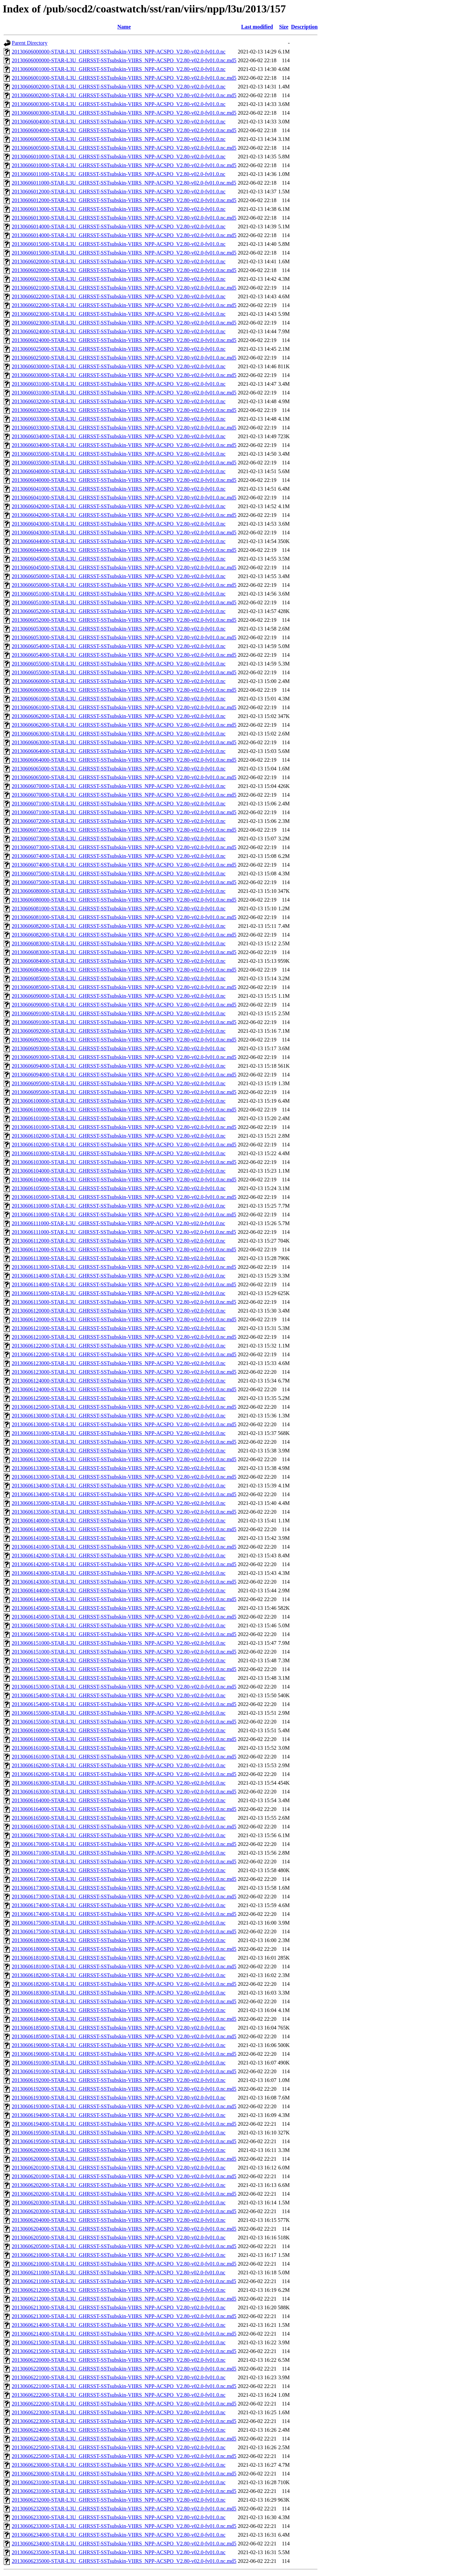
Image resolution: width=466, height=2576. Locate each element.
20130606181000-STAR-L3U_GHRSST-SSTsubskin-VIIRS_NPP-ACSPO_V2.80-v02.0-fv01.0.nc (118, 1958)
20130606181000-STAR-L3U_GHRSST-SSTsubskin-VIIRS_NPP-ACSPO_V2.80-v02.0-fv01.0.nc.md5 (124, 1966)
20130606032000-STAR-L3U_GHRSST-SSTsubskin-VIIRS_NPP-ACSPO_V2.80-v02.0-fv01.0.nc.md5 (124, 410)
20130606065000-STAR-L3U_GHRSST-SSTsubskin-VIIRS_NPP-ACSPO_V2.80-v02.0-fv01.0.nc (118, 768)
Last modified (257, 27)
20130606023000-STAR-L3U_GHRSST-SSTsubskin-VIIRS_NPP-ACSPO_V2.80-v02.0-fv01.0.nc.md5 (124, 323)
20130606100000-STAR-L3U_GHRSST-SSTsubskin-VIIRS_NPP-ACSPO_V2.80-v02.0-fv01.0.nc (118, 1101)
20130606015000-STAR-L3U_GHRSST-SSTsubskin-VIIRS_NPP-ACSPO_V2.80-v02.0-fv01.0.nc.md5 (124, 253)
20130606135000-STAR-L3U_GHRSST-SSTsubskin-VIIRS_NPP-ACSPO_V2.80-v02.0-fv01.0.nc (118, 1503)
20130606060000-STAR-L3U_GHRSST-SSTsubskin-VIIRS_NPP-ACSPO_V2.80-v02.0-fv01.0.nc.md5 (124, 690)
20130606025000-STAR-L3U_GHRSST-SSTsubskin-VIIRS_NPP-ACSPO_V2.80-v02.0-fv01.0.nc (118, 349)
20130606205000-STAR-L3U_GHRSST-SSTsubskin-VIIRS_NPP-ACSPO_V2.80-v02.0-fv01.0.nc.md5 (124, 2246)
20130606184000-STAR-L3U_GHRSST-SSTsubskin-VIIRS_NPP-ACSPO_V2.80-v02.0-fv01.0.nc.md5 (124, 2019)
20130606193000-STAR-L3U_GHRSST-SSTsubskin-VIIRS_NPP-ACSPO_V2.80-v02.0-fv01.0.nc (118, 2097)
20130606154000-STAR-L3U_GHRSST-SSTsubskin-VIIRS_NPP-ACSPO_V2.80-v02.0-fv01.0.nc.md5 (124, 1704)
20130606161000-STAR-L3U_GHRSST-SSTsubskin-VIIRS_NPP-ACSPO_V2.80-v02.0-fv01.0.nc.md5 (124, 1756)
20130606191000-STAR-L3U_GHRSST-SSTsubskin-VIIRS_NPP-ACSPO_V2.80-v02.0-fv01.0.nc (118, 2063)
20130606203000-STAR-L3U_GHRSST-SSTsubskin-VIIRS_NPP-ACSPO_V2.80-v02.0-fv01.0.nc (118, 2202)
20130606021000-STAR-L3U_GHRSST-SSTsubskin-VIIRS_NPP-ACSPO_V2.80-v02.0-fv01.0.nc (118, 279)
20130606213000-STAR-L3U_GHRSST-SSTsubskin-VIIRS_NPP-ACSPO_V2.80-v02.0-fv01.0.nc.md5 (124, 2316)
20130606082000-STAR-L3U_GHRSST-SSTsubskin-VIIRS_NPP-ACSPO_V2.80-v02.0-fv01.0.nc (118, 926)
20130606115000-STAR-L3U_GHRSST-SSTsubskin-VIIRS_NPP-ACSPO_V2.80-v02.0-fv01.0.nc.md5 (124, 1302)
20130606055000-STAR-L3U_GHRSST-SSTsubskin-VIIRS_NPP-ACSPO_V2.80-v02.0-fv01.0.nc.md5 (124, 672)
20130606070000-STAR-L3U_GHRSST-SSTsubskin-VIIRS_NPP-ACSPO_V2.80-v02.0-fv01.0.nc (118, 786)
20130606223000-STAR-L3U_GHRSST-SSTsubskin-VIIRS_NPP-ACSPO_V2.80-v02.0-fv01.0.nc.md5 (124, 2421)
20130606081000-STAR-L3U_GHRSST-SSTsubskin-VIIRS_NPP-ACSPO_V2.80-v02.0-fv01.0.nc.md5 (124, 917)
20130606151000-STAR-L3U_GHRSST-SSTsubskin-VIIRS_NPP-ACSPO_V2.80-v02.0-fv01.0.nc (118, 1643)
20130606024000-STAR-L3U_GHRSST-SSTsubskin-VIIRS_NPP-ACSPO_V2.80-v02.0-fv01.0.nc (118, 331)
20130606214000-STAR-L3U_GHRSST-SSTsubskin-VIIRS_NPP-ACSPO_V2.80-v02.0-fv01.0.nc (118, 2325)
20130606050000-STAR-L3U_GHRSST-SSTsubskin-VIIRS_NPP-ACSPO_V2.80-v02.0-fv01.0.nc (118, 576)
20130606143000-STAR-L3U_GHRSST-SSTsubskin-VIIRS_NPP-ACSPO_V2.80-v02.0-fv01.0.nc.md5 (124, 1582)
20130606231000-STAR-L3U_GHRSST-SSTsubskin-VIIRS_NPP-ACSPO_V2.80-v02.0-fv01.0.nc (118, 2482)
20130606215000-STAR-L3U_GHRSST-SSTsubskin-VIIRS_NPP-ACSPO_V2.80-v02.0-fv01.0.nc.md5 (124, 2351)
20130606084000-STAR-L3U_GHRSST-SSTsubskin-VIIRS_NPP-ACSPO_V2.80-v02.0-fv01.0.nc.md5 (124, 970)
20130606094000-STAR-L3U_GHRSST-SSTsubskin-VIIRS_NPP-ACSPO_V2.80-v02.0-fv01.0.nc (118, 1066)
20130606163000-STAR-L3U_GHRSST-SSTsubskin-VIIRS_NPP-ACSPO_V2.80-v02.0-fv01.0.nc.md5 (124, 1791)
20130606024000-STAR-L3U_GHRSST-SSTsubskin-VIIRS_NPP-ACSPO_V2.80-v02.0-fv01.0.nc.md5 (124, 340)
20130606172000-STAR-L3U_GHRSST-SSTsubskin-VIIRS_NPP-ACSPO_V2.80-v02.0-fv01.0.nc (118, 1870)
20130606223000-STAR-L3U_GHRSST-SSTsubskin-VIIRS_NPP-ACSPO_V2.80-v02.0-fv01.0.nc (118, 2412)
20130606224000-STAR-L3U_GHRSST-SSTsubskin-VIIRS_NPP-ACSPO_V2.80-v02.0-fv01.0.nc (118, 2430)
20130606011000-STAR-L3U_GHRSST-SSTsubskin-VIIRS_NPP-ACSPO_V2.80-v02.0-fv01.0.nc (118, 174)
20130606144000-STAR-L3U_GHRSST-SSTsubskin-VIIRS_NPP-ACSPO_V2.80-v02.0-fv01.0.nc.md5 (124, 1599)
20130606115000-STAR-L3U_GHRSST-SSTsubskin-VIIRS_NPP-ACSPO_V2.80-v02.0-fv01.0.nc (118, 1293)
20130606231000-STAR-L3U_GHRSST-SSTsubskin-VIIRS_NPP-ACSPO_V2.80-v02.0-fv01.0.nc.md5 (124, 2491)
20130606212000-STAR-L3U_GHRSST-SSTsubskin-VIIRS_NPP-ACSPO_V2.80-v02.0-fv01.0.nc (118, 2290)
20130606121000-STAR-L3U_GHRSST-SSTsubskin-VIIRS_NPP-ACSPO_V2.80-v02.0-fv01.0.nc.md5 (124, 1337)
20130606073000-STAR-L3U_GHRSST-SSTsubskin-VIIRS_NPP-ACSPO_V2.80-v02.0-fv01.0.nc (118, 838)
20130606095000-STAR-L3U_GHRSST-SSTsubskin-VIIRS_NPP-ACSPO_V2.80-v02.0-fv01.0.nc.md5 (124, 1092)
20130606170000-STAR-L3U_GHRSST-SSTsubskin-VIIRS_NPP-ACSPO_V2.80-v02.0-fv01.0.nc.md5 (124, 1844)
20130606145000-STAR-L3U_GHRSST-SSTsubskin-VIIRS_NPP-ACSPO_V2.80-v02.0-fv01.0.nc (118, 1608)
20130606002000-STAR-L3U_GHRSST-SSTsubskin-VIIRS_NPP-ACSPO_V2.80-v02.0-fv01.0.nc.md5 (124, 95)
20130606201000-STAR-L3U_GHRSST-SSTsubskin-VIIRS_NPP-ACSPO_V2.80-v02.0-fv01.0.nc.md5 (124, 2176)
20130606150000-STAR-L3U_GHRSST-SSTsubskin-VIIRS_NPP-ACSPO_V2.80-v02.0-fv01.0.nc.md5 (124, 1634)
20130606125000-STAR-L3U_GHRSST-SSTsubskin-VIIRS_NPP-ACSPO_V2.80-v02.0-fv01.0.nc (118, 1398)
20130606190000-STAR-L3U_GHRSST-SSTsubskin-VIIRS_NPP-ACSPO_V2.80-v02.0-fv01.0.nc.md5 (124, 2054)
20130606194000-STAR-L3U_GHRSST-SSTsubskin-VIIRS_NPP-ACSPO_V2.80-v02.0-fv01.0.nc (118, 2115)
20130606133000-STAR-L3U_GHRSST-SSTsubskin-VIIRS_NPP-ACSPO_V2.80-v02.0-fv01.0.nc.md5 (124, 1477)
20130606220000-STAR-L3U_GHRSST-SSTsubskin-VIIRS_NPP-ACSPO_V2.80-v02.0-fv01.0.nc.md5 (124, 2369)
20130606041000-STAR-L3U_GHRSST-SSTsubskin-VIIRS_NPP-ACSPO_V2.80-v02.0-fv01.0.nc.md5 (124, 497)
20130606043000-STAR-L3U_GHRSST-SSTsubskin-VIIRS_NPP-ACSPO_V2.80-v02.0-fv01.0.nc (118, 524)
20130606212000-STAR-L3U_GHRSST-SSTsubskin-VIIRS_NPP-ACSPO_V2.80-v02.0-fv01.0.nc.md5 (124, 2299)
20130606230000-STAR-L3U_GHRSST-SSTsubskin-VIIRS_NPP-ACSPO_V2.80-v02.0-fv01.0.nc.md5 (124, 2473)
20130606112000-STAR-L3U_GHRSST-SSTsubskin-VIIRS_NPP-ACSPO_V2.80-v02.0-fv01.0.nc (118, 1241)
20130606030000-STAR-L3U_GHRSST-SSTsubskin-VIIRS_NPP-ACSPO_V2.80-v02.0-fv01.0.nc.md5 (124, 375)
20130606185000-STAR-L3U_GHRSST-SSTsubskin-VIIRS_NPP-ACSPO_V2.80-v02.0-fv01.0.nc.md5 (124, 2036)
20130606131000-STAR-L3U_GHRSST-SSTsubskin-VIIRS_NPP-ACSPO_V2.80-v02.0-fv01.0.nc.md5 (124, 1442)
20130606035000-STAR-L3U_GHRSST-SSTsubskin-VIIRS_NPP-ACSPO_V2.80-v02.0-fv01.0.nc (118, 454)
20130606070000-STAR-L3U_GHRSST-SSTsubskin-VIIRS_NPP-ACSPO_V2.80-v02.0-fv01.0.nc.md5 (124, 795)
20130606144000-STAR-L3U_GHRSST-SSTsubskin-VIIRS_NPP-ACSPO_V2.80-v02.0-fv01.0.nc (118, 1590)
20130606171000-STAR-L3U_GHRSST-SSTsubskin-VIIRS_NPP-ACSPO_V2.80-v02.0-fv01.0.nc (118, 1853)
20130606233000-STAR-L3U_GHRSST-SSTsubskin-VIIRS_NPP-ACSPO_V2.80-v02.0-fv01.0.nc (118, 2517)
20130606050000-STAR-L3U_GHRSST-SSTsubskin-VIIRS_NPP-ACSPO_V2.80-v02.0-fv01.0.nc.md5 (124, 585)
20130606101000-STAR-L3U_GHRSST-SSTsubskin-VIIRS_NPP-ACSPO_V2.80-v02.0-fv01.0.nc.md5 (124, 1127)
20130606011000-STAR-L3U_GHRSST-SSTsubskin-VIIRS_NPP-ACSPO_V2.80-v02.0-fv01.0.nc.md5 (124, 183)
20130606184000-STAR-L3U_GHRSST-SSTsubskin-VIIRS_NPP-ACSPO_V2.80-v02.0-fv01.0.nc (118, 2010)
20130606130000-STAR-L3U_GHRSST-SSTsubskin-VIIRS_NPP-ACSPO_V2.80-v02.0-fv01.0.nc (118, 1415)
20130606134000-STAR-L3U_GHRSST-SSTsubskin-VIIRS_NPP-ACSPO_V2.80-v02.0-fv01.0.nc (118, 1485)
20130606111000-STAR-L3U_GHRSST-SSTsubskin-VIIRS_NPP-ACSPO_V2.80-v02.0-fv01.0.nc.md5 (124, 1232)
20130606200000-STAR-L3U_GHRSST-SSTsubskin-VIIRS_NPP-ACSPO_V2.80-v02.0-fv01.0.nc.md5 (124, 2159)
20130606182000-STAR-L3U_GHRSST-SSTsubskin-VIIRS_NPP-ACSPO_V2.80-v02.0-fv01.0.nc (118, 1975)
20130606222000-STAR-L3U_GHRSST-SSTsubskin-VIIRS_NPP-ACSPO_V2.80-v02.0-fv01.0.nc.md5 (124, 2404)
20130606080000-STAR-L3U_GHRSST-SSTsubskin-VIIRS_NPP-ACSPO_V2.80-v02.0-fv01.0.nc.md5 (124, 900)
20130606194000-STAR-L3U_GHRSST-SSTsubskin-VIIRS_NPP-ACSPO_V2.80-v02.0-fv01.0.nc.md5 (124, 2124)
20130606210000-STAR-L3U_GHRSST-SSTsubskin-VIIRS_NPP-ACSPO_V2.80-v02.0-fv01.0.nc (118, 2255)
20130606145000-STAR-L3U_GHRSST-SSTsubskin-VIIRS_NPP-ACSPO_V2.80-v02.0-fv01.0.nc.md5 (124, 1617)
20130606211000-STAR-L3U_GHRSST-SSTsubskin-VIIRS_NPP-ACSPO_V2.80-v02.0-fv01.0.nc (118, 2272)
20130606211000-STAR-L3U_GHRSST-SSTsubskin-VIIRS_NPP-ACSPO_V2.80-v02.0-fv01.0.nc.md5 (124, 2281)
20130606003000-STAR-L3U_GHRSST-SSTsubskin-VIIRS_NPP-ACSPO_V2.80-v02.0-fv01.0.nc (118, 104)
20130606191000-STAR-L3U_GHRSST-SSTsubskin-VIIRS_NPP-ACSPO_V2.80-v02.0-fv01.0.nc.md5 (124, 2071)
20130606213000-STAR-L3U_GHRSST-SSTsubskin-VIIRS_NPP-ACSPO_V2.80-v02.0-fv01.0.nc (118, 2307)
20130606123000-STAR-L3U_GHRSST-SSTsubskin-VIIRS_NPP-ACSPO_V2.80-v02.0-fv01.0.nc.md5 (124, 1372)
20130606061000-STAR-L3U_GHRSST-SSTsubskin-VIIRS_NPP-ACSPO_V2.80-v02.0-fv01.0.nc (118, 699)
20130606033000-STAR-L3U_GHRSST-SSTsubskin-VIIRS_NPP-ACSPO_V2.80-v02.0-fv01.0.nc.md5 (124, 427)
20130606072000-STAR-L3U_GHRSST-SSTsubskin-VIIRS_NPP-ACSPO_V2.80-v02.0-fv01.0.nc (118, 821)
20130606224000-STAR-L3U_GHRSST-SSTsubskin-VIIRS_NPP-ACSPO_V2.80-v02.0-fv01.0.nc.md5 (124, 2438)
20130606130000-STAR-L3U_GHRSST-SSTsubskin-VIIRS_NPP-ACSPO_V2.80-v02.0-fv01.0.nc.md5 (124, 1424)
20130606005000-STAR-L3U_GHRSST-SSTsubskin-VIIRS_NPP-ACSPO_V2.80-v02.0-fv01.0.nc (118, 139)
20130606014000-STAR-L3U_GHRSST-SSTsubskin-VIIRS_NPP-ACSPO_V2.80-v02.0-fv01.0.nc (118, 226)
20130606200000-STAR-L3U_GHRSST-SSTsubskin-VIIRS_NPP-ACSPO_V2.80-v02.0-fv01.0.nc (118, 2150)
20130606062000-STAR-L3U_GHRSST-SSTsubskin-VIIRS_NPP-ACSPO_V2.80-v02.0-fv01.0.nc (118, 716)
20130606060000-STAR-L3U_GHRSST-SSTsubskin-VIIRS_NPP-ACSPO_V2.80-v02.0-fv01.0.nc (118, 681)
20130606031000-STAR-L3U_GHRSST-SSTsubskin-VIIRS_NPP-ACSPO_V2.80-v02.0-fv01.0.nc (118, 384)
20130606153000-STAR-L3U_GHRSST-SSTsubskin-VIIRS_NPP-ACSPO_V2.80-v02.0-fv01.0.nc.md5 (124, 1687)
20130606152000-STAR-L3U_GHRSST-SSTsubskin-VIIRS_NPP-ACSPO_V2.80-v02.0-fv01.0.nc (118, 1660)
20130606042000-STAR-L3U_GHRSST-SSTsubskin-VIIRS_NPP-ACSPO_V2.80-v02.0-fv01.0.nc (118, 506)
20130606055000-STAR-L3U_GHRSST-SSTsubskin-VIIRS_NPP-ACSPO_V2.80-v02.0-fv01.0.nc (118, 664)
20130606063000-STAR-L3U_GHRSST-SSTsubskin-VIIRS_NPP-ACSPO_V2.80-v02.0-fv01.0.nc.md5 (124, 742)
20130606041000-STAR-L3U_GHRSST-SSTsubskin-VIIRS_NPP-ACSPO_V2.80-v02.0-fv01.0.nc (118, 489)
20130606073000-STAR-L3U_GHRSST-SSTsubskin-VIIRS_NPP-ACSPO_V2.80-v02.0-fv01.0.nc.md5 (124, 847)
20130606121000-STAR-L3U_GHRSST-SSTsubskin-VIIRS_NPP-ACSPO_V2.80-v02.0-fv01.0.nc (118, 1328)
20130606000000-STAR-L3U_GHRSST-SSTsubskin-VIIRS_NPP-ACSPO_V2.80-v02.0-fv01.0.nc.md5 (124, 60)
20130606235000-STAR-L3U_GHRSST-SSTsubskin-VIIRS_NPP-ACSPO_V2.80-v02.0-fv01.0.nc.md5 (124, 2561)
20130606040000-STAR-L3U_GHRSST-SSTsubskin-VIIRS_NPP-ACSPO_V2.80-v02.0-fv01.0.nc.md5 (124, 480)
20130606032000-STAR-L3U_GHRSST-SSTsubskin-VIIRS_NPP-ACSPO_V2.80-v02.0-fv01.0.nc (118, 401)
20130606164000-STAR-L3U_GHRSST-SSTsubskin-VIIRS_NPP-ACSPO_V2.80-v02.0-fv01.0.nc (118, 1800)
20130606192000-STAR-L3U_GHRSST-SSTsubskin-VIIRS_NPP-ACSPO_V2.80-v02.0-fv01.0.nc (118, 2080)
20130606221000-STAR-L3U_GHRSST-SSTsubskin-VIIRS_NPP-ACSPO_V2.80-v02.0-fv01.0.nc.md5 (124, 2386)
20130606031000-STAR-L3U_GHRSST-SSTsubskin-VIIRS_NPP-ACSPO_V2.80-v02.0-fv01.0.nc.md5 (124, 392)
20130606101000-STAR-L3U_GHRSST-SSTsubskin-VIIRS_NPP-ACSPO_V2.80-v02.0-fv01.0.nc (118, 1118)
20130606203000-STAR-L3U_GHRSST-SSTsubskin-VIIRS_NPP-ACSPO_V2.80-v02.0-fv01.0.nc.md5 (124, 2211)
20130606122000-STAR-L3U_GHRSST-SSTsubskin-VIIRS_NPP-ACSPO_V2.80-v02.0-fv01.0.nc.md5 (124, 1354)
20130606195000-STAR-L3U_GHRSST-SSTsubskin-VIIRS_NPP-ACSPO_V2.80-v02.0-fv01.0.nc (118, 2132)
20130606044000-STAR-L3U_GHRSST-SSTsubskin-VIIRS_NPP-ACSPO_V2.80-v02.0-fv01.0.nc (118, 541)
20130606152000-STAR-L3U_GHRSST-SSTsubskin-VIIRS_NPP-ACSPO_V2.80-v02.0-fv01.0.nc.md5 (124, 1669)
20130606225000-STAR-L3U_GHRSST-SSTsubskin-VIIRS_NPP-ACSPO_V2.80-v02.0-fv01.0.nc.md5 (124, 2456)
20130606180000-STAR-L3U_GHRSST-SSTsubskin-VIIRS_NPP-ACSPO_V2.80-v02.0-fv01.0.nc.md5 (124, 1949)
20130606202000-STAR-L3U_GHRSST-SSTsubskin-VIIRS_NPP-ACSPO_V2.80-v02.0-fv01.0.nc (118, 2185)
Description (304, 27)
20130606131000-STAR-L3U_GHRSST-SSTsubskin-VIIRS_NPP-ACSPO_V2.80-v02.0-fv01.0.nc (118, 1433)
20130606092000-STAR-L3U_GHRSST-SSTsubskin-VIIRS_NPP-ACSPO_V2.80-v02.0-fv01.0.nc (118, 1031)
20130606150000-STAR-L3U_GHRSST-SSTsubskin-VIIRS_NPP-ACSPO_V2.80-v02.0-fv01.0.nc (118, 1625)
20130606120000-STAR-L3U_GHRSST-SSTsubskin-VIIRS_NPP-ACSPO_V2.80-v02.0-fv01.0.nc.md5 (124, 1319)
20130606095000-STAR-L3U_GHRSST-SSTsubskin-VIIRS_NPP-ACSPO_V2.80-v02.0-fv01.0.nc (118, 1083)
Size (284, 27)
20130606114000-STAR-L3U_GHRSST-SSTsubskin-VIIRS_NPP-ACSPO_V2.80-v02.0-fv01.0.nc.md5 (124, 1284)
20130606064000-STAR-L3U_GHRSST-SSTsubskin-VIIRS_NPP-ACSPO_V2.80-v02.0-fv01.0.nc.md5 (124, 760)
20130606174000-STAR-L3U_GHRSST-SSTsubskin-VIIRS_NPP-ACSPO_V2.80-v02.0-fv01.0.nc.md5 (124, 1914)
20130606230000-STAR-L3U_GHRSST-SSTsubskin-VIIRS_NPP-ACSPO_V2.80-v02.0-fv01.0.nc (118, 2465)
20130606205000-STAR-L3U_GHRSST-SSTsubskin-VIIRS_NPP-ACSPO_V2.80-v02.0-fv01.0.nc (118, 2237)
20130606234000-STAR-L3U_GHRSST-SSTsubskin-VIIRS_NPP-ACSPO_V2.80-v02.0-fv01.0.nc (118, 2535)
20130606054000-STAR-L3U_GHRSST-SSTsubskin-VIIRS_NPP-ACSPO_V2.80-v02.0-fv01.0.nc (118, 646)
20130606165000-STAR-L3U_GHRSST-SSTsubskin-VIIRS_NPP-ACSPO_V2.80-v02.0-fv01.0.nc (118, 1818)
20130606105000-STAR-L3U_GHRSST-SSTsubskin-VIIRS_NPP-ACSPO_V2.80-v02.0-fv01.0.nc (118, 1188)
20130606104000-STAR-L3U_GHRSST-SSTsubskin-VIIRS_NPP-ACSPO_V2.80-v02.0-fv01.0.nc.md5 (124, 1179)
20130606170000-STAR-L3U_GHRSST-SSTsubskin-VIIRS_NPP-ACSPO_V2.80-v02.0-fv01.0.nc (118, 1835)
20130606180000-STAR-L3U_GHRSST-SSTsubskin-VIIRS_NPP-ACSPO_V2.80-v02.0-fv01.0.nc (118, 1940)
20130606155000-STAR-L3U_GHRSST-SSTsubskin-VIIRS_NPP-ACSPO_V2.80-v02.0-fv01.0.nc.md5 (124, 1722)
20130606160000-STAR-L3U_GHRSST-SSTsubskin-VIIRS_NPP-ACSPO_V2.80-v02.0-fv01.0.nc (118, 1730)
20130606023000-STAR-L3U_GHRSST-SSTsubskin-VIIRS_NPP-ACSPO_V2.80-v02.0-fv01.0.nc (118, 314)
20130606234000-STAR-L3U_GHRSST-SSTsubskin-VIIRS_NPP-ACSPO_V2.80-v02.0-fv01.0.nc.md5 (124, 2543)
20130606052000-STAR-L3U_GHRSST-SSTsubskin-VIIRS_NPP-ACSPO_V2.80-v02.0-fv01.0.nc (118, 611)
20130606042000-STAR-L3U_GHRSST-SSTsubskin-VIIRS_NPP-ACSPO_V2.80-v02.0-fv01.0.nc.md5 (124, 515)
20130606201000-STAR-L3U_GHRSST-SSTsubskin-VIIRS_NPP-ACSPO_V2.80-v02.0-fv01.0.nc (118, 2167)
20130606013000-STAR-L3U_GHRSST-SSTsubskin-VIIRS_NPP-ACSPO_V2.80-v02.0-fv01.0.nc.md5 (124, 218)
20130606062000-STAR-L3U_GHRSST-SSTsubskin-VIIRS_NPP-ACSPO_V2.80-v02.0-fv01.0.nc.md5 (124, 725)
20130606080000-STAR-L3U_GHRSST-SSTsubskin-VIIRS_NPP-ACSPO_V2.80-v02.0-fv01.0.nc (118, 891)
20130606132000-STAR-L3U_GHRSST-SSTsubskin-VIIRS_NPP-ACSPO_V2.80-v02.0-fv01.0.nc (118, 1450)
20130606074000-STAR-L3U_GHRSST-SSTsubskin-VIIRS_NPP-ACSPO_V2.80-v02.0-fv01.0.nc (118, 856)
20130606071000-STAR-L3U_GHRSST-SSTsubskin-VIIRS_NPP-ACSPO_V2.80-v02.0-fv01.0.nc (118, 803)
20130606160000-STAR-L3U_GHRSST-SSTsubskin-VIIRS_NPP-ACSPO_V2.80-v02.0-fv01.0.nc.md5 (124, 1739)
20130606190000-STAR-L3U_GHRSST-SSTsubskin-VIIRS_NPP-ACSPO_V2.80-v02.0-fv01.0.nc (118, 2045)
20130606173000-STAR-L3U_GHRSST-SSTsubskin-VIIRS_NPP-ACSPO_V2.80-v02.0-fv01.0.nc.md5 (124, 1896)
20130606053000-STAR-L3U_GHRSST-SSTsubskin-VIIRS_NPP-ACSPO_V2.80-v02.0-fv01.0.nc (118, 629)
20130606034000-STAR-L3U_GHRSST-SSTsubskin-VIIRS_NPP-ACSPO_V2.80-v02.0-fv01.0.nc (118, 436)
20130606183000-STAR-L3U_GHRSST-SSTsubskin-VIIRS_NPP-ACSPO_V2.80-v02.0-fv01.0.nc (118, 1993)
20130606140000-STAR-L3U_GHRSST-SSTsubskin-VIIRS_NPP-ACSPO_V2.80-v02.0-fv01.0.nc (118, 1520)
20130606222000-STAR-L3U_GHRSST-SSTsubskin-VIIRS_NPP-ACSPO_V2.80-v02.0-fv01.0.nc (118, 2395)
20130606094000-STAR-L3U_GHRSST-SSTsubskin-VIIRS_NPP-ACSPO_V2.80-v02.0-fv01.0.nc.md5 (124, 1074)
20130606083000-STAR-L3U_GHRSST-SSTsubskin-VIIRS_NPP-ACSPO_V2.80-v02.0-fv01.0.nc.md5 (124, 952)
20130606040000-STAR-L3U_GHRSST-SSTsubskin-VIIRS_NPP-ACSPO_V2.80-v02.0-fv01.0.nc (118, 471)
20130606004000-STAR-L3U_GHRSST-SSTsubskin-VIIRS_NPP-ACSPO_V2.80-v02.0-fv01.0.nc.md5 (124, 130)
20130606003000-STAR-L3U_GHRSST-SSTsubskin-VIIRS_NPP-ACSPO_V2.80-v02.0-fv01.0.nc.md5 (124, 113)
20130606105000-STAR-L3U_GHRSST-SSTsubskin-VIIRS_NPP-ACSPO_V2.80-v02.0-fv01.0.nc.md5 (124, 1197)
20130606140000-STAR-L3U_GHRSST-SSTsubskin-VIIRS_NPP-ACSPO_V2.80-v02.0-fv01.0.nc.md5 (124, 1529)
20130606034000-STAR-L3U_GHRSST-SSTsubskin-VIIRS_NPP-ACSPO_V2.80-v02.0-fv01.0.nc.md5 (124, 445)
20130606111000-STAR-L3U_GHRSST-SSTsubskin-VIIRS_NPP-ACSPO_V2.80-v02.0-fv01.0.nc (118, 1223)
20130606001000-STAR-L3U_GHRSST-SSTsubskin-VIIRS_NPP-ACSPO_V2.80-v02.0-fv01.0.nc (118, 69)
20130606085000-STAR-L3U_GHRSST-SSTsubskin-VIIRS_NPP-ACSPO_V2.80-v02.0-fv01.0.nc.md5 (124, 987)
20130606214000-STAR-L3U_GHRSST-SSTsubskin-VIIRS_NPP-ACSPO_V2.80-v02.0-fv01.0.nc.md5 (124, 2334)
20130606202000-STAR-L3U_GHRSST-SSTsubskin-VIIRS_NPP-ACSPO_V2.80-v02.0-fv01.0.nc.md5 (124, 2194)
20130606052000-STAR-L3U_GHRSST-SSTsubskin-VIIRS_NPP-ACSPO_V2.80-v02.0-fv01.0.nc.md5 (124, 620)
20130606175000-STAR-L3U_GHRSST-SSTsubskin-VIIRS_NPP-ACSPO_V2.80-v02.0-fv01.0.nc (118, 1923)
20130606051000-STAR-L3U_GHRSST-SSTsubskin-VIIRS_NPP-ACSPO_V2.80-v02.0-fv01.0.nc (118, 594)
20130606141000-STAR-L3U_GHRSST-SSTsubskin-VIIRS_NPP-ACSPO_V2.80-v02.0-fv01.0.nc (118, 1538)
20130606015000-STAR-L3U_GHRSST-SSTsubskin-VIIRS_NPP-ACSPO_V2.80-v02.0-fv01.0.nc (118, 244)
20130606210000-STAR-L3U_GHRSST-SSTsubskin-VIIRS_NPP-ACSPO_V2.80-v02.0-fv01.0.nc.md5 (124, 2264)
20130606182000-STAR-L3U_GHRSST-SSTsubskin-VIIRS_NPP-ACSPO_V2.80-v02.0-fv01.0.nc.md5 (124, 1984)
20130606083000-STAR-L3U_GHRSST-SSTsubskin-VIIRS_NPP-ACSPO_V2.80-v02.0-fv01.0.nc (118, 943)
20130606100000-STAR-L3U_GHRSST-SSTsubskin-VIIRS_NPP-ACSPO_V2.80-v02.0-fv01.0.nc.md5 (124, 1109)
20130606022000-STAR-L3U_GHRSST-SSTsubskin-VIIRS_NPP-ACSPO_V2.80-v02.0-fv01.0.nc (118, 296)
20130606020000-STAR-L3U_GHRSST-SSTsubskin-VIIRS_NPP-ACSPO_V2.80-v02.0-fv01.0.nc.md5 (124, 270)
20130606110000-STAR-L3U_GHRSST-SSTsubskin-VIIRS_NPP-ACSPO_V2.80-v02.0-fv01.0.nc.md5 (124, 1214)
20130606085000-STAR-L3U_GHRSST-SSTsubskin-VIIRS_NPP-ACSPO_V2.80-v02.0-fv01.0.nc (118, 978)
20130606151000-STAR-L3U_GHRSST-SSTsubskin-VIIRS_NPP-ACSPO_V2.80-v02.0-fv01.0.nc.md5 (124, 1652)
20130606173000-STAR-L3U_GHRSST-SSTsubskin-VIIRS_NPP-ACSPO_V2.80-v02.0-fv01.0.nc (118, 1888)
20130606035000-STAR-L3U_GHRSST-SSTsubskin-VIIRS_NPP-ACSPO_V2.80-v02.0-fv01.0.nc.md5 (124, 462)
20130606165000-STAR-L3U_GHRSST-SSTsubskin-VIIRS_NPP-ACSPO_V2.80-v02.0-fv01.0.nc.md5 (124, 1826)
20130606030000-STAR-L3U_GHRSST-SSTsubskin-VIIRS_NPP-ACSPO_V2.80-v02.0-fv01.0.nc (118, 366)
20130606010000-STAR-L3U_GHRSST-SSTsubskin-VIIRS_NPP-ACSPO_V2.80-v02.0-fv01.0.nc (118, 156)
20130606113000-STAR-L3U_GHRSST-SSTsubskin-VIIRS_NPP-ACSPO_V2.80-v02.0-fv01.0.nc (118, 1258)
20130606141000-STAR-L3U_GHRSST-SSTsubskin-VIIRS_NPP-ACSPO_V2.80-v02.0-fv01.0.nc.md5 (124, 1547)
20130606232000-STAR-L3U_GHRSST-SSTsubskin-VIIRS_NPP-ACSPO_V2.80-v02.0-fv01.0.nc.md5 (124, 2508)
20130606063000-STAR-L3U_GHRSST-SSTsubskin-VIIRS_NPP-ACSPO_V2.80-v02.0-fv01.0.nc (118, 733)
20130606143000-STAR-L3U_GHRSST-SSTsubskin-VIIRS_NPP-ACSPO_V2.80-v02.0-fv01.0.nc (118, 1573)
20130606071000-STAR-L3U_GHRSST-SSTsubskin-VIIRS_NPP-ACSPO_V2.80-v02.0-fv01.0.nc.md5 (124, 812)
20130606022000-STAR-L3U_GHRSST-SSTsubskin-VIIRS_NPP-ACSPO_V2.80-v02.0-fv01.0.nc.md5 (124, 305)
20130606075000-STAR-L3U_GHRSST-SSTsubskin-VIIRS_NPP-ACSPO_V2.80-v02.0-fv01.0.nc (118, 873)
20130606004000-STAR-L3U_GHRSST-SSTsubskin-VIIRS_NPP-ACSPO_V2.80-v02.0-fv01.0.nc (118, 121)
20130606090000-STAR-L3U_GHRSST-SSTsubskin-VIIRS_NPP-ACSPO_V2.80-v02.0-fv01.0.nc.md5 (124, 1005)
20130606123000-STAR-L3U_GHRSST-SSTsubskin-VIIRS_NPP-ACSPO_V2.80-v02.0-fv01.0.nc (118, 1363)
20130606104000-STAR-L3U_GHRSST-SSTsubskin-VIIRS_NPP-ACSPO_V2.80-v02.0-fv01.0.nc (118, 1171)
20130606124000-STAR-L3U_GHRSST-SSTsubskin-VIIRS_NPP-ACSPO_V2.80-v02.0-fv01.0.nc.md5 (124, 1389)
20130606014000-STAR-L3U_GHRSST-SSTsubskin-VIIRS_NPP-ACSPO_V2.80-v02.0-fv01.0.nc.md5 (124, 235)
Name (124, 27)
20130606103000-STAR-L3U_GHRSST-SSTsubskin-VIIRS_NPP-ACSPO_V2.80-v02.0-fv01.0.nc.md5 (124, 1162)
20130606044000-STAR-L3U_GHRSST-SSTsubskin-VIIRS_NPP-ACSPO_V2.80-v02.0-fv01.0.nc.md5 (124, 550)
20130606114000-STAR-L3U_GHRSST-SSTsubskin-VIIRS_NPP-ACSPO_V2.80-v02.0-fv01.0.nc (118, 1276)
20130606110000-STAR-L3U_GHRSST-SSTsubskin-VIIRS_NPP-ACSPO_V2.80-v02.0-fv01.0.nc (118, 1206)
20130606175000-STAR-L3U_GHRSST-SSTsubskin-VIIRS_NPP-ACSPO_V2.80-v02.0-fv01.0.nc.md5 (124, 1931)
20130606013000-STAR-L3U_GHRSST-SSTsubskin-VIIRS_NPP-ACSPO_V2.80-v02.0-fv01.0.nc (118, 209)
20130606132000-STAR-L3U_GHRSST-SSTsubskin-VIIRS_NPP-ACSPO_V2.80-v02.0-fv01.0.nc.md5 (124, 1459)
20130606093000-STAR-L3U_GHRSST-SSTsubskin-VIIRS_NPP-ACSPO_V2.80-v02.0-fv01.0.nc (118, 1048)
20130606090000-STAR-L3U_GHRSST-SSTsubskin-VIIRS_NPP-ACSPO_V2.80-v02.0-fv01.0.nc (118, 996)
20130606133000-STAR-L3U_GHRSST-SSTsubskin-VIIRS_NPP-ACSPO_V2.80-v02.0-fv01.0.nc (118, 1468)
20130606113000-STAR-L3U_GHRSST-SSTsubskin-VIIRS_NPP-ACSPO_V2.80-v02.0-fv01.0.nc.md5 (124, 1267)
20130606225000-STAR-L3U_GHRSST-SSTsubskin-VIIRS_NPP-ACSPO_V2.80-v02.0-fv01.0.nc (118, 2447)
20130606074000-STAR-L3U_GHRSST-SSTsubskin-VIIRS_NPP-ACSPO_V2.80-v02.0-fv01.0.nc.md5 (124, 865)
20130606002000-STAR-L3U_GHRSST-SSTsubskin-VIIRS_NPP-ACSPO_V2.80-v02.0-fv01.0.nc (118, 86)
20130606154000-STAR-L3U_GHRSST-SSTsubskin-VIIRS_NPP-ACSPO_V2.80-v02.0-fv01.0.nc (118, 1695)
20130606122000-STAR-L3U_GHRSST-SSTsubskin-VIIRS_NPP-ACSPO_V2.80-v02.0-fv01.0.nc (118, 1346)
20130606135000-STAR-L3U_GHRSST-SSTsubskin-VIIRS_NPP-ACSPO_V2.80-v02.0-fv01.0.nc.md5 (124, 1512)
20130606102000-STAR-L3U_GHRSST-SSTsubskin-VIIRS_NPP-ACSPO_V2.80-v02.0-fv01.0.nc (118, 1136)
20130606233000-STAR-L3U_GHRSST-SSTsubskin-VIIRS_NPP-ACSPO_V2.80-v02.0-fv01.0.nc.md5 (124, 2526)
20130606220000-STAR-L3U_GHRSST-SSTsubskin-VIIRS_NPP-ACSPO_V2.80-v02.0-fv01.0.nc (118, 2360)
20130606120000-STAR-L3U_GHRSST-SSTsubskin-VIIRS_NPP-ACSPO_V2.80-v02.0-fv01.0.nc (118, 1311)
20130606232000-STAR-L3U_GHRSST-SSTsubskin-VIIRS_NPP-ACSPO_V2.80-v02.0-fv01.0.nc (118, 2500)
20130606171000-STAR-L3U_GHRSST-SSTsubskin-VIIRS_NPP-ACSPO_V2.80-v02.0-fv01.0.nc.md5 (124, 1861)
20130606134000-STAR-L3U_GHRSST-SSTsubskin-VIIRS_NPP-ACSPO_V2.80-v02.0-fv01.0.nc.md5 (124, 1494)
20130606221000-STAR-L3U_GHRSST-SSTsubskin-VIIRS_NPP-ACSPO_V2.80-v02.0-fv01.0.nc (118, 2377)
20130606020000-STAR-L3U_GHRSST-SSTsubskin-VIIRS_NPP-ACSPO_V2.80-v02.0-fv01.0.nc (118, 261)
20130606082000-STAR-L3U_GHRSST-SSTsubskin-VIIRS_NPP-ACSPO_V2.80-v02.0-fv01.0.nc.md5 (124, 935)
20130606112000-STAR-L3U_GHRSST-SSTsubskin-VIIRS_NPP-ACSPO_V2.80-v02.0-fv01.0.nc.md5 (124, 1249)
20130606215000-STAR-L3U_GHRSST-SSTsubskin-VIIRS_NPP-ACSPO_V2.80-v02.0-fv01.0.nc (118, 2342)
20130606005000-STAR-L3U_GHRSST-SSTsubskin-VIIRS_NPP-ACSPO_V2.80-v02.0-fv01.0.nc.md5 (124, 148)
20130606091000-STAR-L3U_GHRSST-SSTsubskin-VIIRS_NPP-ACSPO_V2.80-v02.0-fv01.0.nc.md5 (124, 1022)
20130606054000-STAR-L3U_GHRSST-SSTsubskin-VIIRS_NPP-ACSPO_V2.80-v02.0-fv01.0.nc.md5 (124, 655)
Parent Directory (29, 43)
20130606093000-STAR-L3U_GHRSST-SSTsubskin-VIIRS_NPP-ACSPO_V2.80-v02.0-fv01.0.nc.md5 (124, 1057)
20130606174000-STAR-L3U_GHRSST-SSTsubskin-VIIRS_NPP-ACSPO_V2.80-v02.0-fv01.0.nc (118, 1905)
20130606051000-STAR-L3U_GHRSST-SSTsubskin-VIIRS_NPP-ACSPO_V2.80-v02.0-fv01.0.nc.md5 (124, 602)
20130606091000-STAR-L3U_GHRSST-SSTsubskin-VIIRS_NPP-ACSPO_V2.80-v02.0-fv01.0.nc (118, 1013)
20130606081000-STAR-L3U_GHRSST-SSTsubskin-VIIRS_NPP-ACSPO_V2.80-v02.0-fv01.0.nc (118, 908)
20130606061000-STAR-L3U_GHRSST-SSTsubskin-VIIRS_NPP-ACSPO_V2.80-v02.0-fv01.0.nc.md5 (124, 707)
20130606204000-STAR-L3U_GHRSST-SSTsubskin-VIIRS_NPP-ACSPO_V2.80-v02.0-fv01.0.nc (118, 2220)
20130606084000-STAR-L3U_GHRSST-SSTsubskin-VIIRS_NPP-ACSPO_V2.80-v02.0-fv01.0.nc (118, 961)
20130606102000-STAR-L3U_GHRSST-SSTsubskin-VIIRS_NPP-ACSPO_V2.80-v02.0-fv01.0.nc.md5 (124, 1144)
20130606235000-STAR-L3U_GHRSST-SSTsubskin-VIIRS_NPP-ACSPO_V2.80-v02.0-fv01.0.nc (118, 2552)
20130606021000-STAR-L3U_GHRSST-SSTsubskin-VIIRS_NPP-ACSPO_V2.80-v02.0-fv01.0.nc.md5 (124, 288)
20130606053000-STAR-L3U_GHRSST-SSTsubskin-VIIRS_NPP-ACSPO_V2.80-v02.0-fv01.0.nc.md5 (124, 637)
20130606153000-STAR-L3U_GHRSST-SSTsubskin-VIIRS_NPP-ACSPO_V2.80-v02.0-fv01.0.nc (118, 1678)
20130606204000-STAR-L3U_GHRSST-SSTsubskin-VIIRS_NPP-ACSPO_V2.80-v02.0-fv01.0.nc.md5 (124, 2229)
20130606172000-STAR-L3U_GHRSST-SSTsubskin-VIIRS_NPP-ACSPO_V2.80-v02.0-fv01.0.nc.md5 (124, 1879)
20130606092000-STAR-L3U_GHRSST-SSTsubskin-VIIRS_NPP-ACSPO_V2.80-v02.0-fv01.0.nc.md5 (124, 1040)
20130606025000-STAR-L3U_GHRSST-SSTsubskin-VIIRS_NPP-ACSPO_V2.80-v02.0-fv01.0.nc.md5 (124, 358)
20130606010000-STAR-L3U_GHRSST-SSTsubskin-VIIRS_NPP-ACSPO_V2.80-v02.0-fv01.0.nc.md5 (124, 165)
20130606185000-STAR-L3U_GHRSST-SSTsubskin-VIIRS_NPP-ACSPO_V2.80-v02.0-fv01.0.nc (118, 2028)
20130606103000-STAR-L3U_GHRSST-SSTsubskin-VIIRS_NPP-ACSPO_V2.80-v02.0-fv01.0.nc (118, 1153)
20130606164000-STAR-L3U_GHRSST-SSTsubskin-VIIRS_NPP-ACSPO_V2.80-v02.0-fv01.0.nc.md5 (124, 1809)
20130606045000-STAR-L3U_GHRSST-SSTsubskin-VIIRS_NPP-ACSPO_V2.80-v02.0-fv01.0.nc (118, 559)
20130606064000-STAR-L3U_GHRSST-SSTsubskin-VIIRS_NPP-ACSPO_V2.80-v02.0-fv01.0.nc (118, 751)
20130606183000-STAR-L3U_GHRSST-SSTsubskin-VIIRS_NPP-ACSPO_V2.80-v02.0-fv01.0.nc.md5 (124, 2001)
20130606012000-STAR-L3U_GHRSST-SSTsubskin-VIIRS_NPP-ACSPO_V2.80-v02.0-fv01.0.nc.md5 (124, 200)
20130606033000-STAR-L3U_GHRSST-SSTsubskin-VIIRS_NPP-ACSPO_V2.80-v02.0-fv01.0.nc (118, 419)
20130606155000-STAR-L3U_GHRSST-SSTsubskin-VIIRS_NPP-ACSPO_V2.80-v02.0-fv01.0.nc (118, 1713)
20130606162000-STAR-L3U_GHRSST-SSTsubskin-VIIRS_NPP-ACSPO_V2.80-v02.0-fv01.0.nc (118, 1765)
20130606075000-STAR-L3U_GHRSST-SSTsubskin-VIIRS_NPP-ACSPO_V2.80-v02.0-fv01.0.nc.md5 (124, 882)
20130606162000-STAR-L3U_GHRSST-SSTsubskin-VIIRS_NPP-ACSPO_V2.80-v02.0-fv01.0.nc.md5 (124, 1774)
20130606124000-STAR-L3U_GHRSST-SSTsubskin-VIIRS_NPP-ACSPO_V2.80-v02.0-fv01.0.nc (118, 1381)
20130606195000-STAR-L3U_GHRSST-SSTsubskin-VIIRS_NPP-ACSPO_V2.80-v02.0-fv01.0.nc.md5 (124, 2141)
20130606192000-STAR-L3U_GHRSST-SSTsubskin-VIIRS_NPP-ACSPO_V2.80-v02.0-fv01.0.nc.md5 (124, 2089)
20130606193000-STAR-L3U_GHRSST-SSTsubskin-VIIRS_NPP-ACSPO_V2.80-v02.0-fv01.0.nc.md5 (124, 2106)
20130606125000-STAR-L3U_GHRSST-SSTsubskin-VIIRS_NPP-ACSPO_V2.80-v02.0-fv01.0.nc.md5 (124, 1407)
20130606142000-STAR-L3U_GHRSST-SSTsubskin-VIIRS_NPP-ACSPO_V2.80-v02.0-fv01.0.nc (118, 1555)
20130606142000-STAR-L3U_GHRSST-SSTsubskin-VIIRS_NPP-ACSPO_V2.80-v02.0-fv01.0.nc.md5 (124, 1564)
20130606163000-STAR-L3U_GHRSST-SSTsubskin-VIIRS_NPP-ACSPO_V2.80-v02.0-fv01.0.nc (118, 1783)
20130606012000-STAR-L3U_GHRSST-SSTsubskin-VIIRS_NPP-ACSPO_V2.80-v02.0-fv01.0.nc (118, 191)
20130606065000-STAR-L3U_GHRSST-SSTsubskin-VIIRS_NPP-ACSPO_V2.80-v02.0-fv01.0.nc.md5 (124, 777)
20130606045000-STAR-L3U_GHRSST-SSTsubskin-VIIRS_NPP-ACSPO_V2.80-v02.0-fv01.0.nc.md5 (124, 567)
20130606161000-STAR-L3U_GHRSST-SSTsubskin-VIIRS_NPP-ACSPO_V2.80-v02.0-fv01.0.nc (118, 1748)
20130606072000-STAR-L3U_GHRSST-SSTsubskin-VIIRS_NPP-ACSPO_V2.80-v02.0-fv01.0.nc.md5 (124, 830)
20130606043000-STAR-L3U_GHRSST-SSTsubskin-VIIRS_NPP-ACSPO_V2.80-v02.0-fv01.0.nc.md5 (124, 532)
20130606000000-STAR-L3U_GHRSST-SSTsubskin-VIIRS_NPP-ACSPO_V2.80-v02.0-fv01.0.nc (118, 51)
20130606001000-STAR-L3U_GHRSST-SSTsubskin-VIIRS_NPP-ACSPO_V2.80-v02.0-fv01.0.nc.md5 (124, 78)
